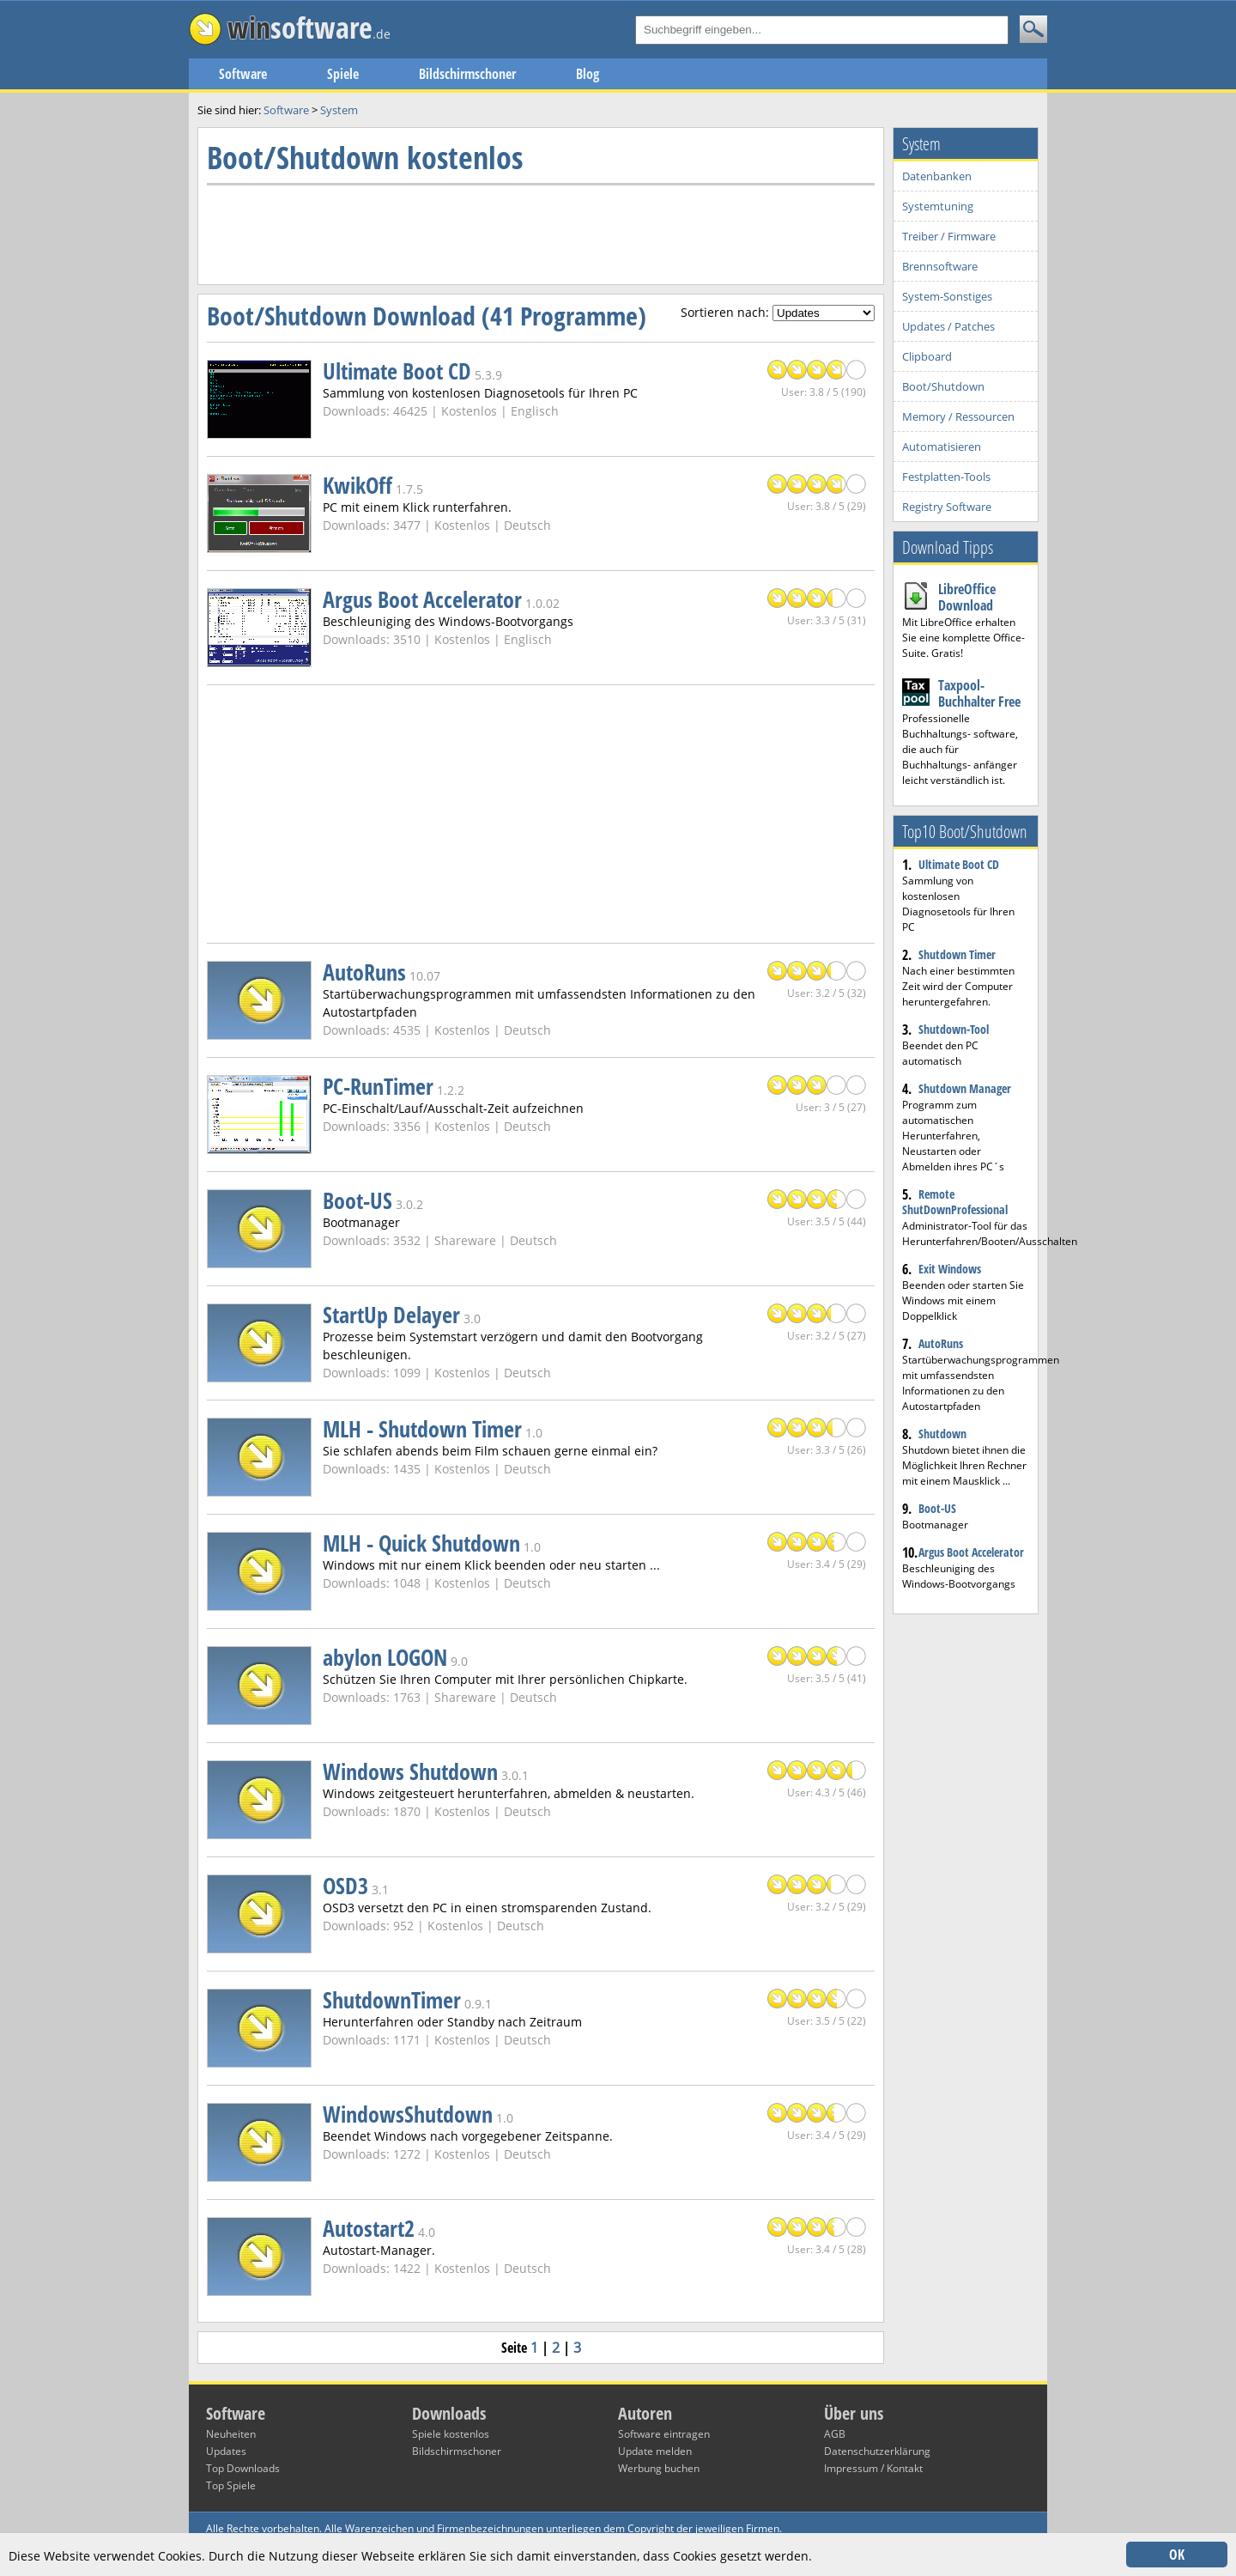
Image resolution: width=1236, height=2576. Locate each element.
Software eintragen (664, 2434)
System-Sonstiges (947, 296)
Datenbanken (937, 176)
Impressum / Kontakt (873, 2468)
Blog (587, 73)
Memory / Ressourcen (958, 416)
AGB (834, 2434)
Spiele (343, 73)
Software (243, 73)
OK (1176, 2554)
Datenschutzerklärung (877, 2451)
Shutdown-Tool (953, 1029)
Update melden (655, 2451)
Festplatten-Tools (946, 476)
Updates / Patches (948, 326)
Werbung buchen (659, 2468)
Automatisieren (941, 446)
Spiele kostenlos (450, 2434)
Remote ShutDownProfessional (955, 1202)
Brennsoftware (940, 266)
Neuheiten (231, 2434)
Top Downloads (243, 2468)
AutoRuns (940, 1343)
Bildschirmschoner (467, 73)
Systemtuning (937, 206)
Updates (226, 2451)
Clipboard (927, 356)
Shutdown (942, 1433)
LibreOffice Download (967, 597)
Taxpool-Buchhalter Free (979, 693)
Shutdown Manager (964, 1088)
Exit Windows (949, 1269)
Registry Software (946, 506)
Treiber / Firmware (949, 236)
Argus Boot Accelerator (971, 1552)
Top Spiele (231, 2485)
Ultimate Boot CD (958, 864)
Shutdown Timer (957, 954)
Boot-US (937, 1508)
